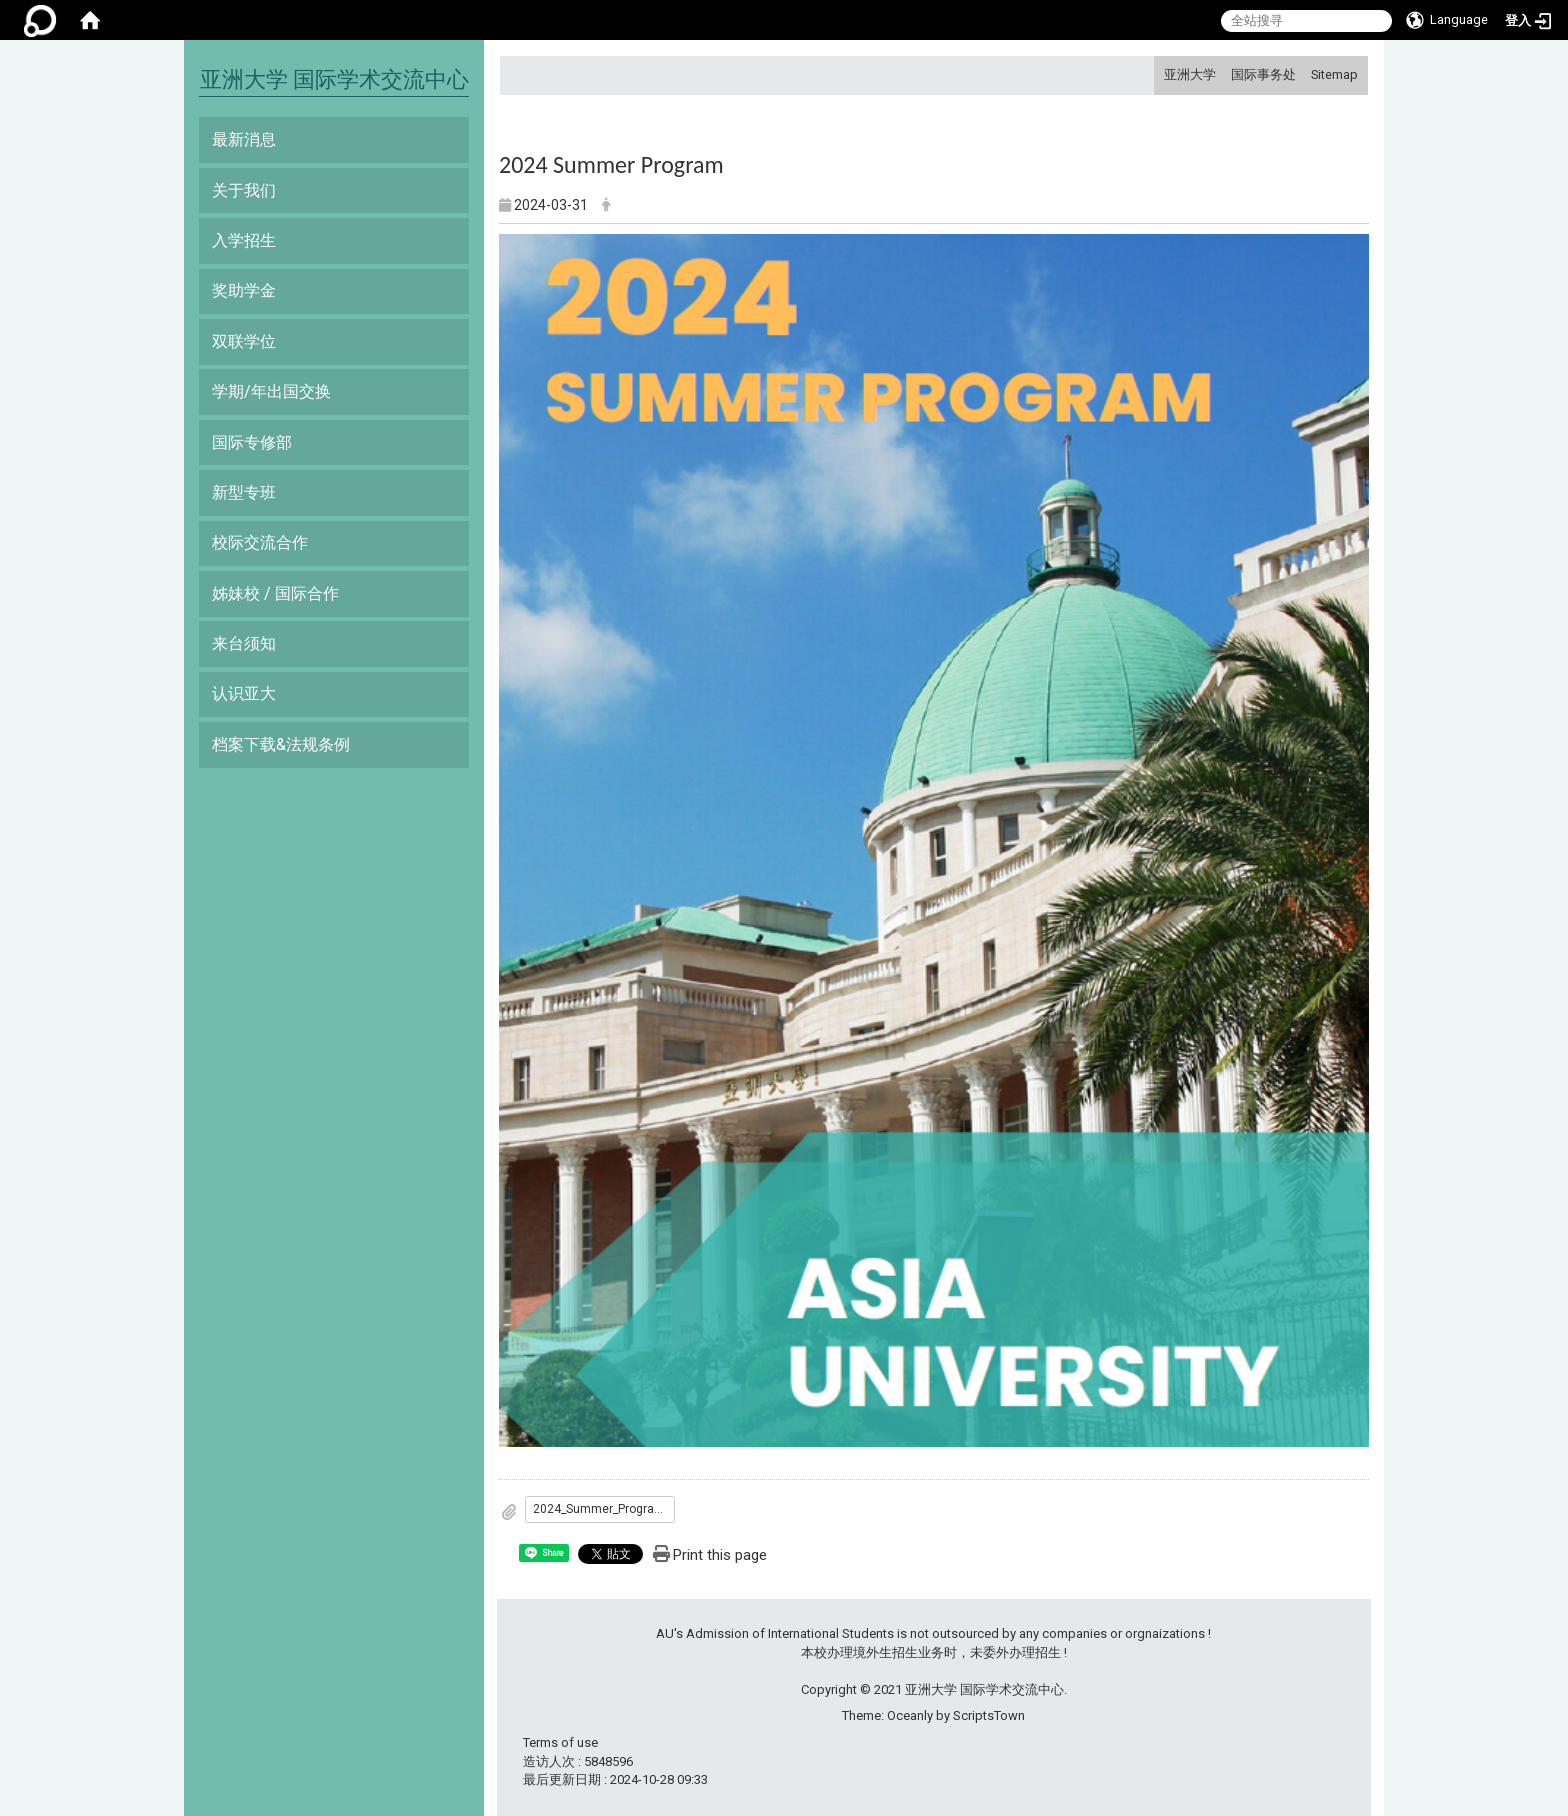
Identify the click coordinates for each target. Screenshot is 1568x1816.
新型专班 (244, 492)
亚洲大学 (1190, 74)
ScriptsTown (989, 1715)
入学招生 (244, 240)
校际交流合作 (260, 542)
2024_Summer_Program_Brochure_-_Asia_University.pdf (604, 1509)
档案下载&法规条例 (281, 744)
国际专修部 (252, 442)
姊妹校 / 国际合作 (275, 593)
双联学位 (244, 341)
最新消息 (244, 139)
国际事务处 (1263, 74)
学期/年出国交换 (271, 391)
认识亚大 (244, 693)
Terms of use (560, 1742)
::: (1156, 74)
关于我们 (244, 190)
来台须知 (244, 643)
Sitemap (1334, 74)
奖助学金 (244, 290)
